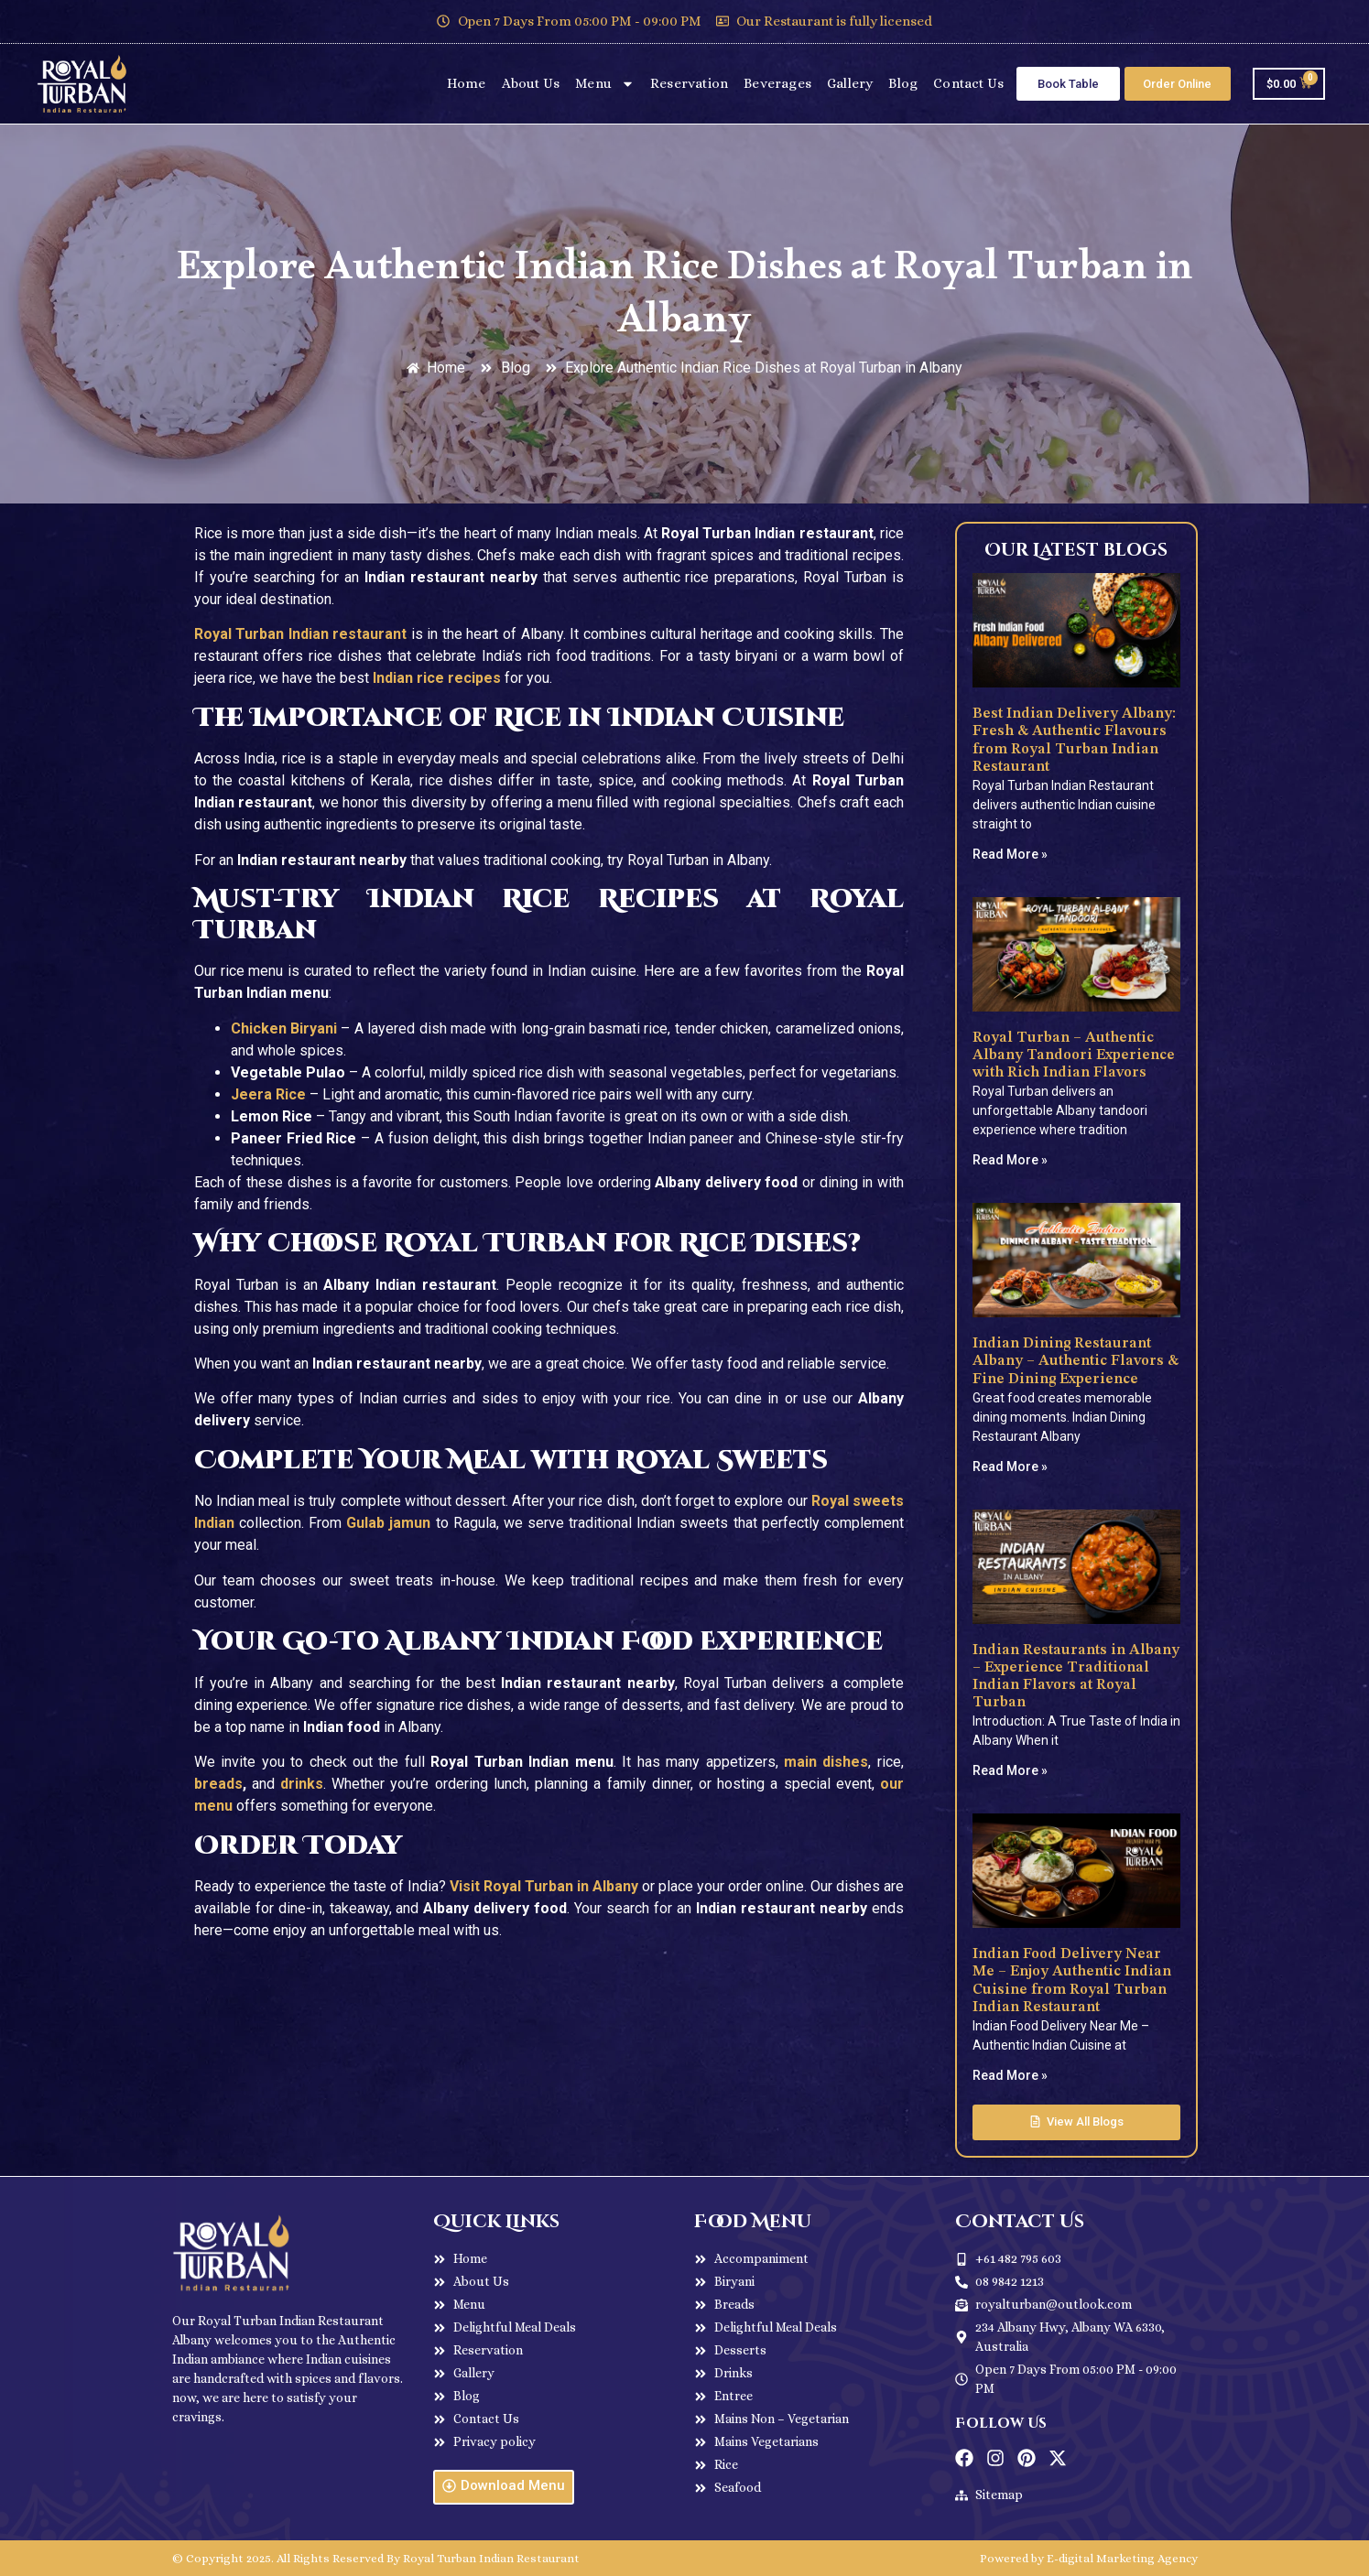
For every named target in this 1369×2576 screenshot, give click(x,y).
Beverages (777, 83)
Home (466, 83)
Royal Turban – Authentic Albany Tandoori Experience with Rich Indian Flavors (1073, 1055)
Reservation (689, 83)
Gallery (850, 83)
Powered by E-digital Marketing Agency (1089, 2558)
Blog (903, 83)
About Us (531, 83)
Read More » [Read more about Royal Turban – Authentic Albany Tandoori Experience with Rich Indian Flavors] (1010, 1160)
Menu (605, 84)
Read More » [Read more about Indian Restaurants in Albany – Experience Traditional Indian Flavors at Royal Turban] (1010, 1770)
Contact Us (968, 83)
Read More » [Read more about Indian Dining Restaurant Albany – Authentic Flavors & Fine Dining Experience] (1010, 1466)
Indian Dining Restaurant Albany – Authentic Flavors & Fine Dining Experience (1075, 1361)
